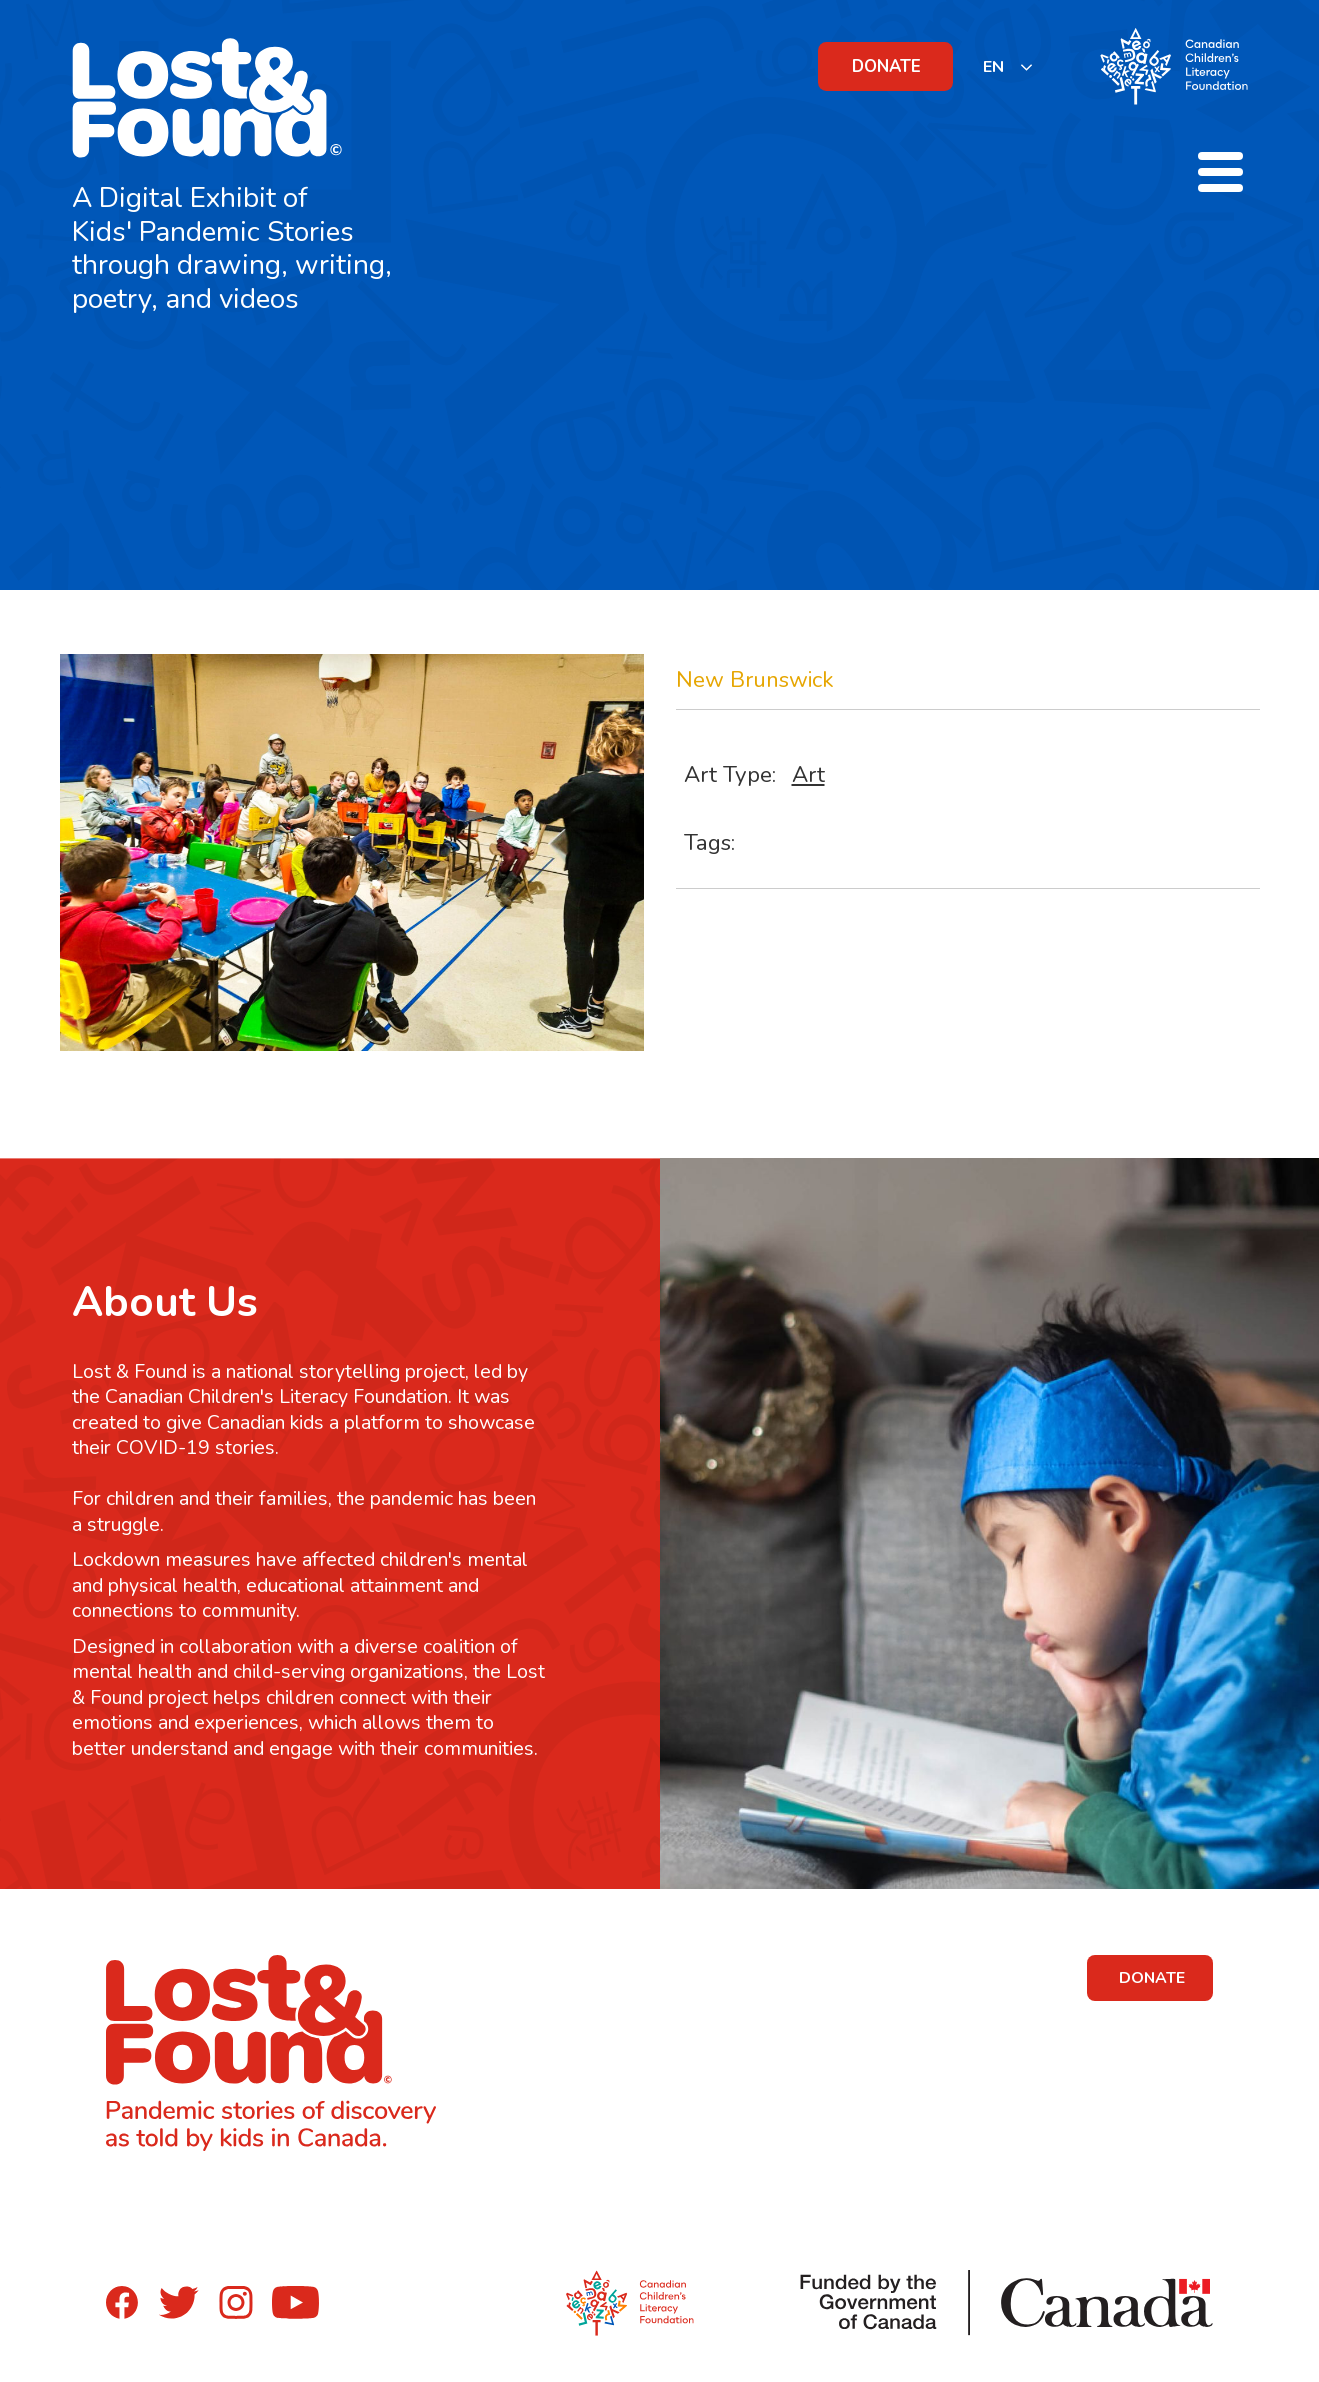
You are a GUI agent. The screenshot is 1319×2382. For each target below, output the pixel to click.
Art (808, 774)
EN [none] (993, 67)
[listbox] (1008, 66)
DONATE (886, 66)
